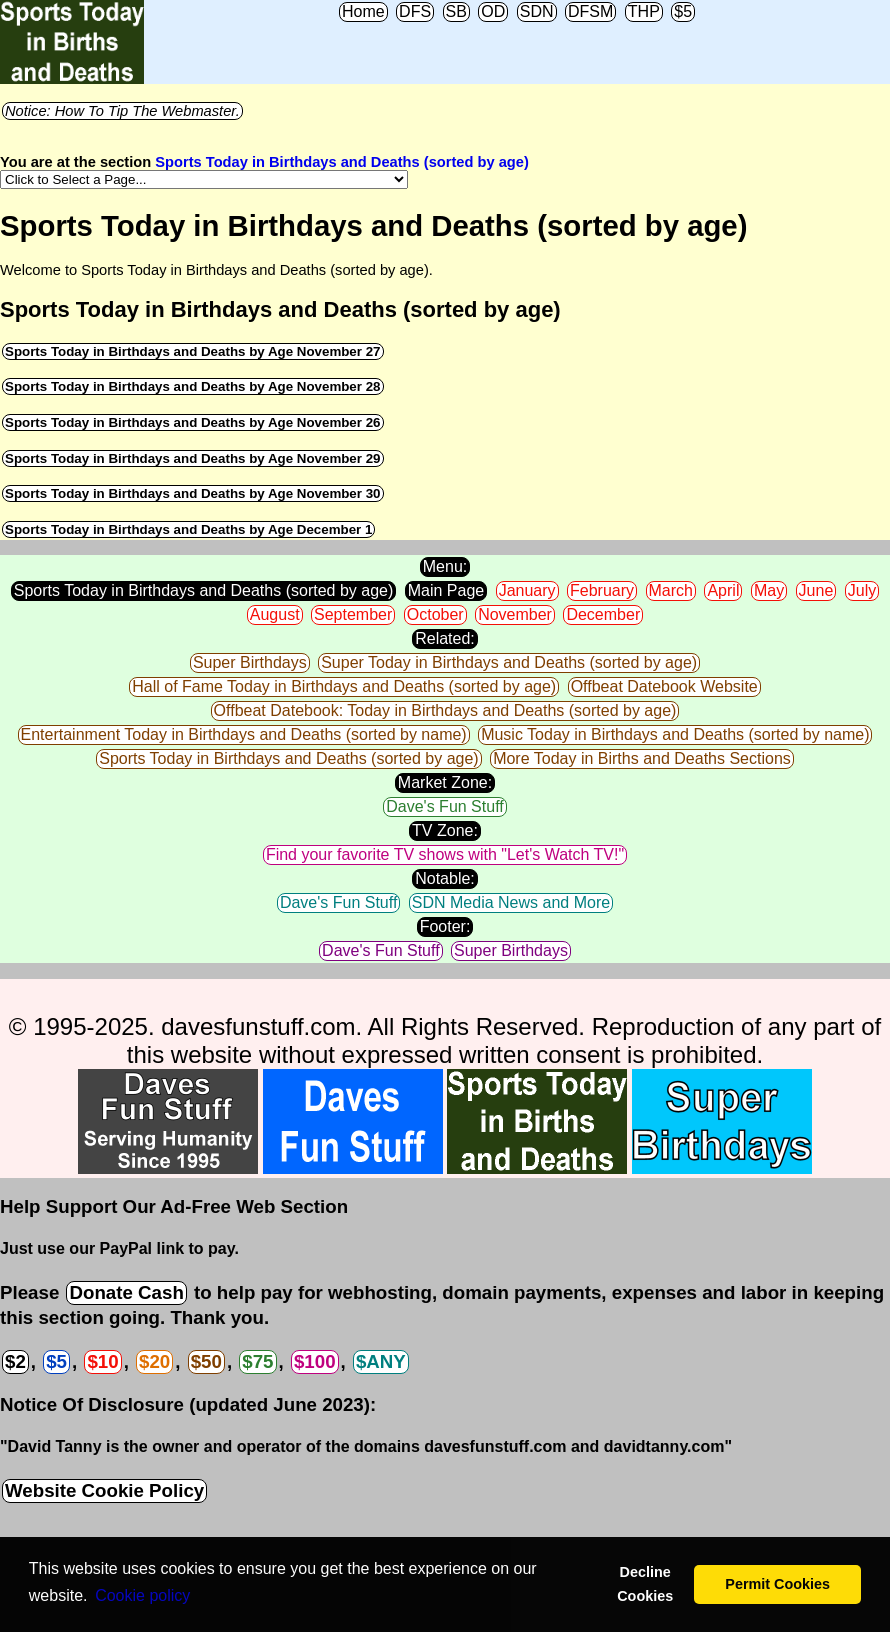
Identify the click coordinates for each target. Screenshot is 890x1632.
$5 (683, 11)
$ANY (381, 1361)
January (527, 590)
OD (493, 11)
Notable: (445, 878)
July (862, 590)
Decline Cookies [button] (645, 1584)
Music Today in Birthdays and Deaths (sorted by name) (675, 734)
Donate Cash (126, 1292)
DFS (415, 11)
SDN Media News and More (511, 902)
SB (456, 11)
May (769, 590)
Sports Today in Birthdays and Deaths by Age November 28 (193, 386)
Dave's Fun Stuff (444, 806)
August (275, 614)
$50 (206, 1361)
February (602, 590)
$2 (15, 1361)
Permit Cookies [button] (777, 1584)
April (723, 590)
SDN (537, 11)
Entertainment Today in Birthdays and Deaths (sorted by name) (244, 734)
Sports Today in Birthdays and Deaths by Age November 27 (193, 351)
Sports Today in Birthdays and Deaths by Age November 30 (193, 493)
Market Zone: (445, 782)
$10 (102, 1361)
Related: (445, 638)
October (435, 614)
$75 (257, 1361)
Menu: (445, 566)
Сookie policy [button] (142, 1595)
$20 (154, 1361)
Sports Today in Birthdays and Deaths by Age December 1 (188, 529)
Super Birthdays (250, 662)
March (671, 590)
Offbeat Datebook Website (664, 686)
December (603, 614)
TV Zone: (445, 830)
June (816, 590)
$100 (315, 1361)
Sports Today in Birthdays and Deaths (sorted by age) (342, 162)
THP (644, 11)
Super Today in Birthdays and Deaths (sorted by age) (509, 662)
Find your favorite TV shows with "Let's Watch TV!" (445, 854)
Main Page (446, 590)
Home (363, 11)
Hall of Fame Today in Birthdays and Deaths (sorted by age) (344, 686)
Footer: (445, 926)
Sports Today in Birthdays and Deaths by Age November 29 (193, 458)
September (353, 614)
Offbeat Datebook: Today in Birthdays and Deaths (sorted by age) (445, 710)
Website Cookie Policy (104, 1490)
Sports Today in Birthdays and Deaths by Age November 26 (193, 422)
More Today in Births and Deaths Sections (642, 758)
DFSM (590, 11)
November (515, 614)
